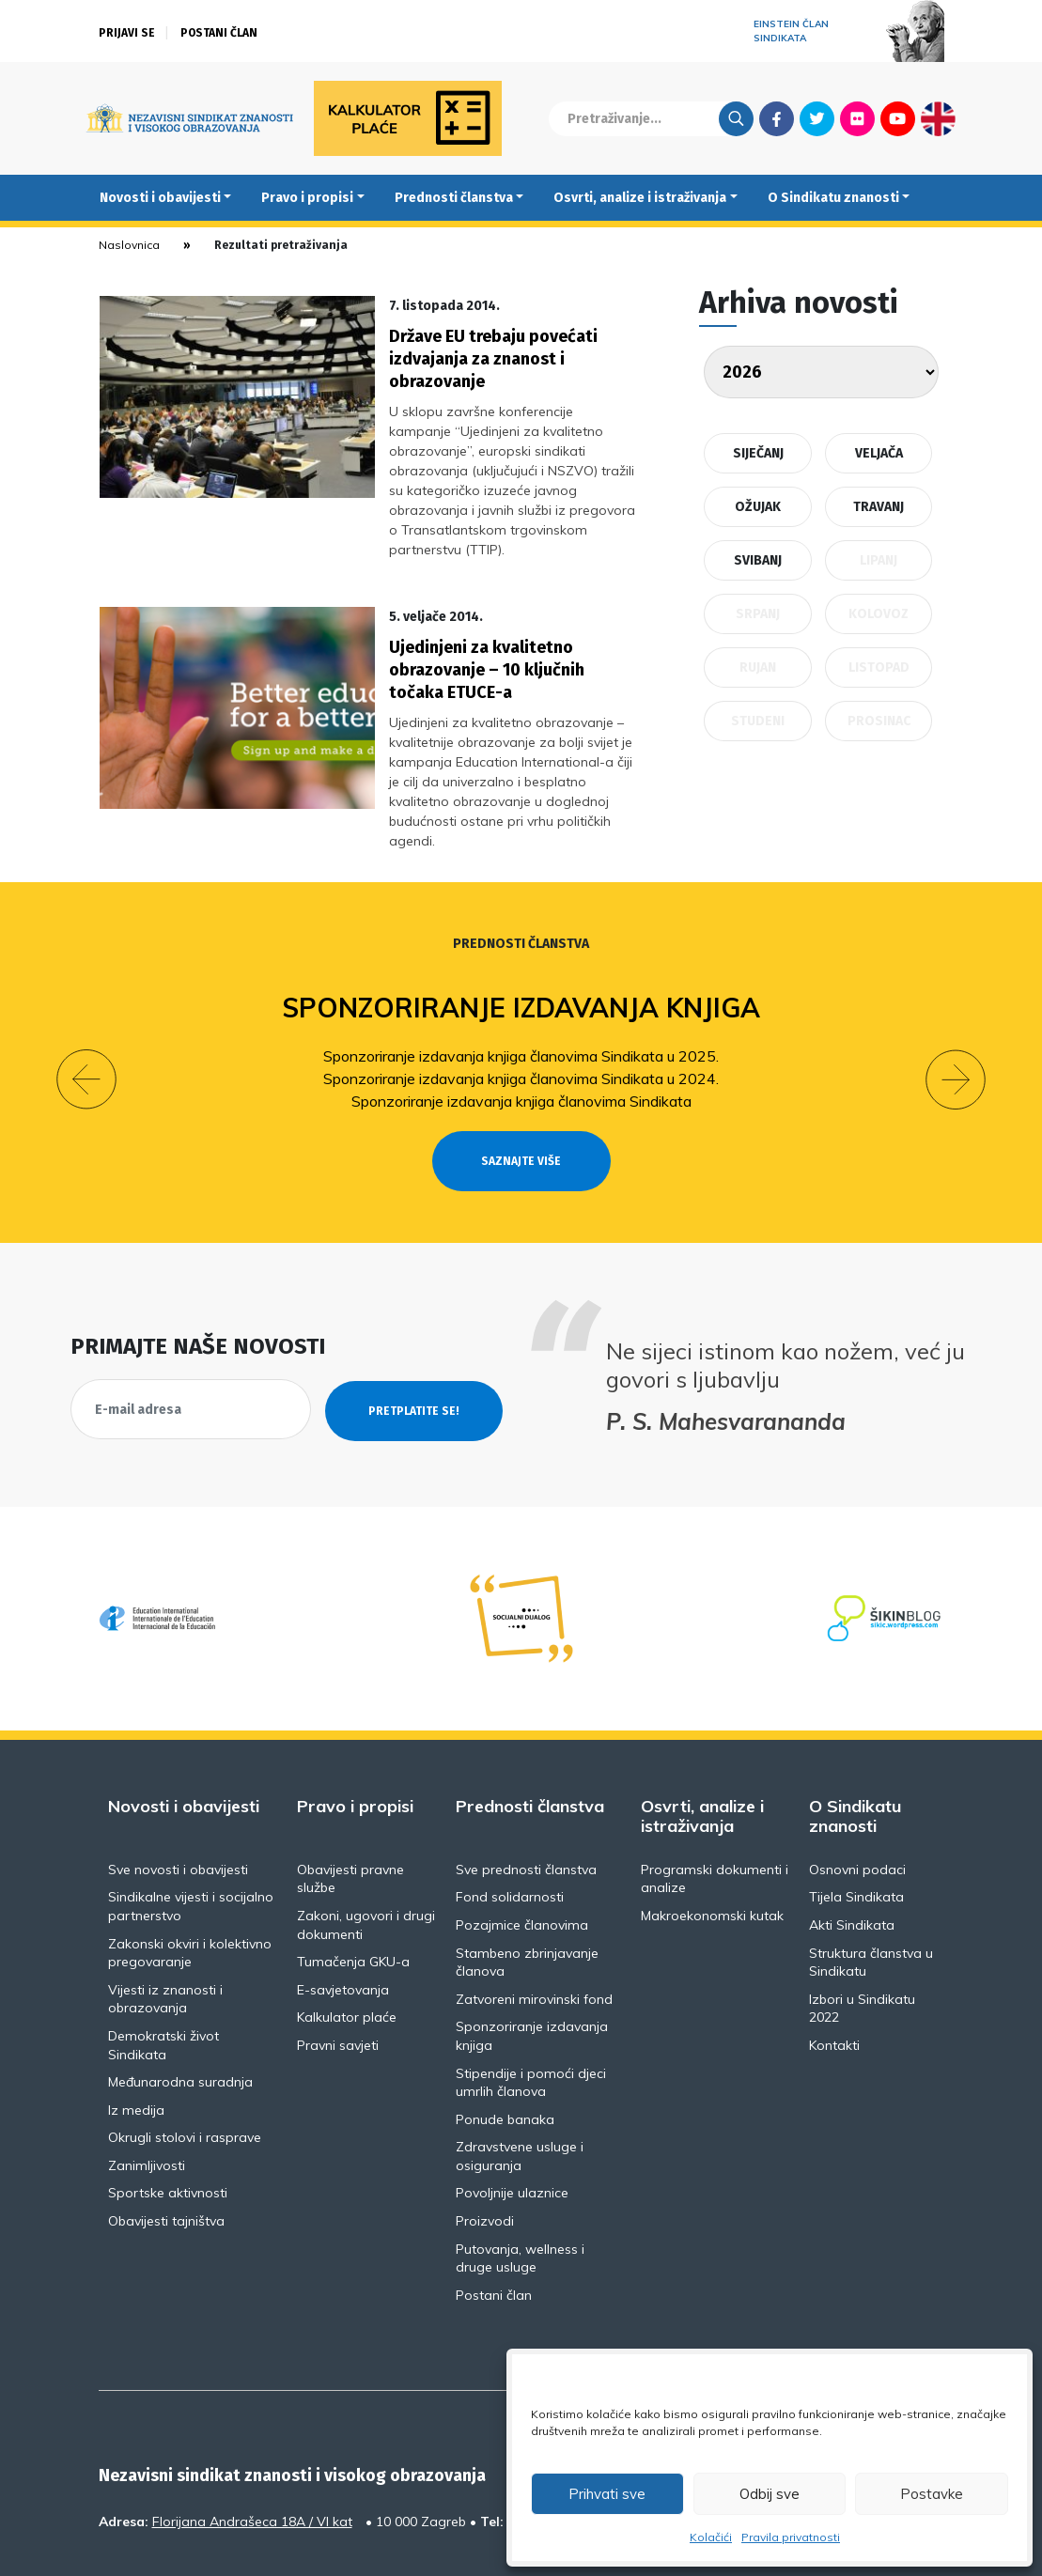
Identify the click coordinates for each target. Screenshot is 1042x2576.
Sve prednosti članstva (526, 1790)
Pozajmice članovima (522, 1847)
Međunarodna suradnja (180, 2003)
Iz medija (136, 2031)
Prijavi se (127, 32)
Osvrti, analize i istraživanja (639, 198)
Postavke (931, 2494)
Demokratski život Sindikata (163, 1967)
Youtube (897, 118)
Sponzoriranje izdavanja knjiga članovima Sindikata (521, 1022)
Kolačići (711, 2537)
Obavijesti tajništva (166, 2142)
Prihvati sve (606, 2494)
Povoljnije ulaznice (512, 2114)
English (938, 118)
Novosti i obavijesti (160, 198)
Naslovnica (129, 245)
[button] (86, 1001)
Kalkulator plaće (347, 1939)
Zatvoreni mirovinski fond (534, 1920)
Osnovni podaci (857, 1790)
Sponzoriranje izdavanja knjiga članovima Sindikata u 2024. (521, 999)
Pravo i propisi (307, 198)
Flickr (857, 118)
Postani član (218, 32)
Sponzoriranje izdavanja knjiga (521, 929)
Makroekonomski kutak (712, 1837)
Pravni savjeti (338, 1967)
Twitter (817, 118)
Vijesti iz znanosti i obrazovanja (165, 1920)
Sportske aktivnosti (167, 2114)
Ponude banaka (505, 2040)
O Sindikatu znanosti (833, 198)
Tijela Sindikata (856, 1818)
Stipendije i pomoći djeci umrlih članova (531, 2004)
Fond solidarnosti (510, 1818)
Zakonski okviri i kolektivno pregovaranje (190, 1874)
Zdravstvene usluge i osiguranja (519, 2078)
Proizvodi (485, 2142)
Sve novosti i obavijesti (178, 1790)
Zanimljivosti (146, 2087)
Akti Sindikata (851, 1847)
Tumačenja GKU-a (353, 1883)
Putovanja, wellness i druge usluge (520, 2179)
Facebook (776, 118)
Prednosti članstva (454, 198)
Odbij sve (769, 2494)
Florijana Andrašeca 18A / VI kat (252, 2443)
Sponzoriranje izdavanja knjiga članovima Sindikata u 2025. (521, 977)
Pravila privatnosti (790, 2537)
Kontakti (834, 1967)
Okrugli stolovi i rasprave (184, 2059)
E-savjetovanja (343, 1910)
